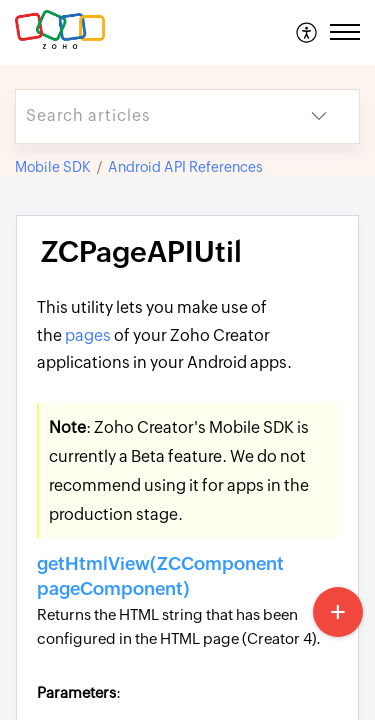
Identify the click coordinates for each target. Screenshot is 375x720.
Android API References (185, 167)
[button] (307, 32)
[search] (147, 116)
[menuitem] (307, 32)
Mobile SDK (53, 167)
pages (88, 335)
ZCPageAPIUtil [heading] (141, 252)
